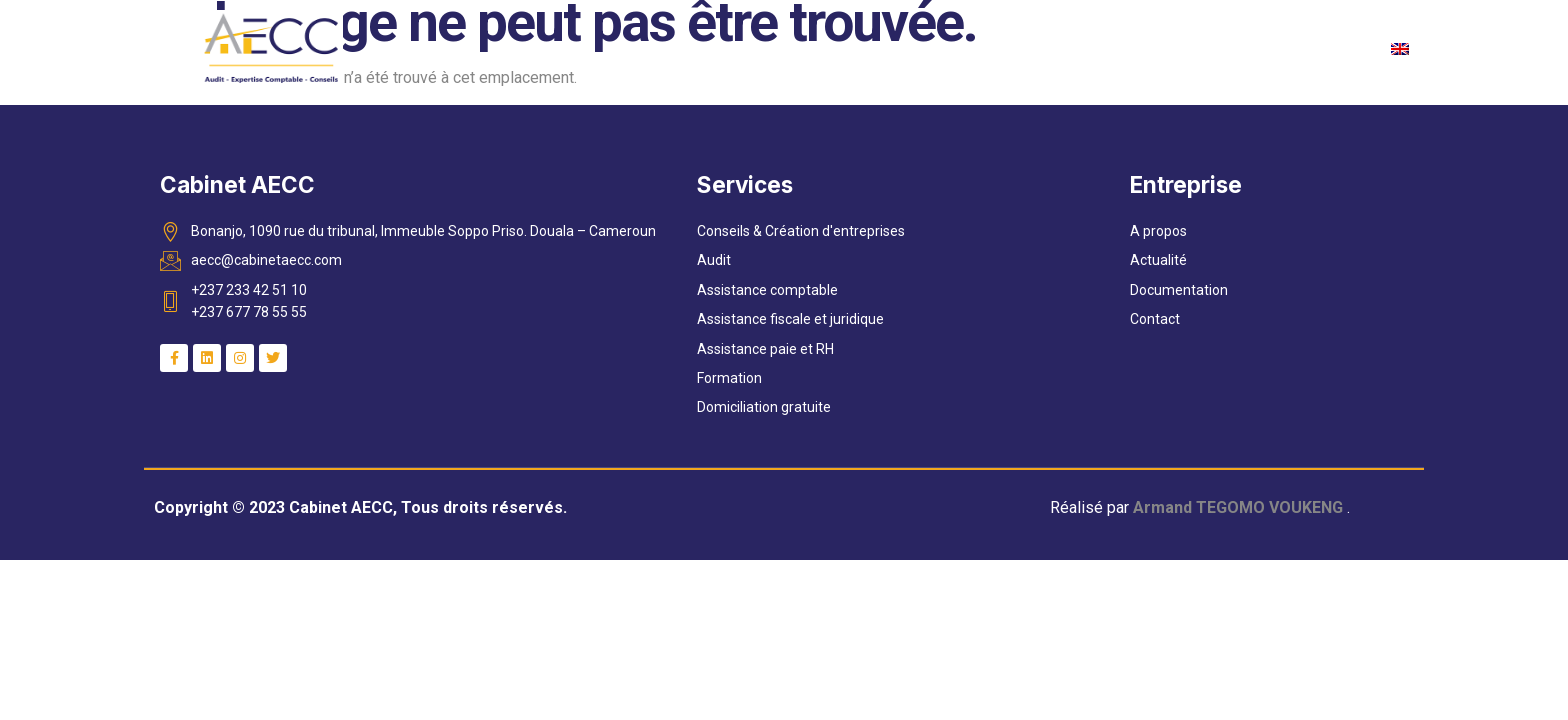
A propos (660, 48)
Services (776, 48)
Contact (1318, 48)
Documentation (1025, 48)
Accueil (560, 48)
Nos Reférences (1186, 48)
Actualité (893, 48)
